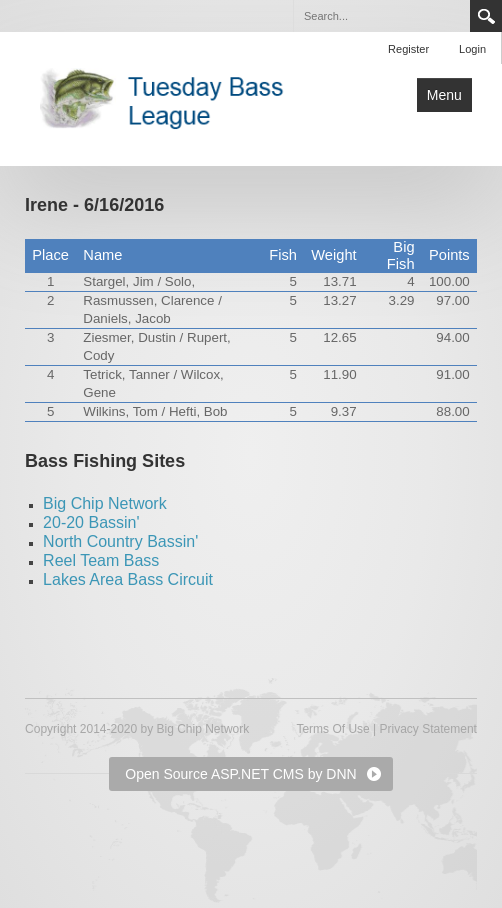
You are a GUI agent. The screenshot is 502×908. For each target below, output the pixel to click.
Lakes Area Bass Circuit (128, 579)
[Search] (381, 16)
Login (472, 49)
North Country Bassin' (120, 541)
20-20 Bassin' (91, 522)
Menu (444, 95)
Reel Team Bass (101, 560)
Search (486, 16)
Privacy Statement (428, 729)
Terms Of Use (332, 729)
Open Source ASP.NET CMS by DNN (240, 774)
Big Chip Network (105, 503)
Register (408, 49)
